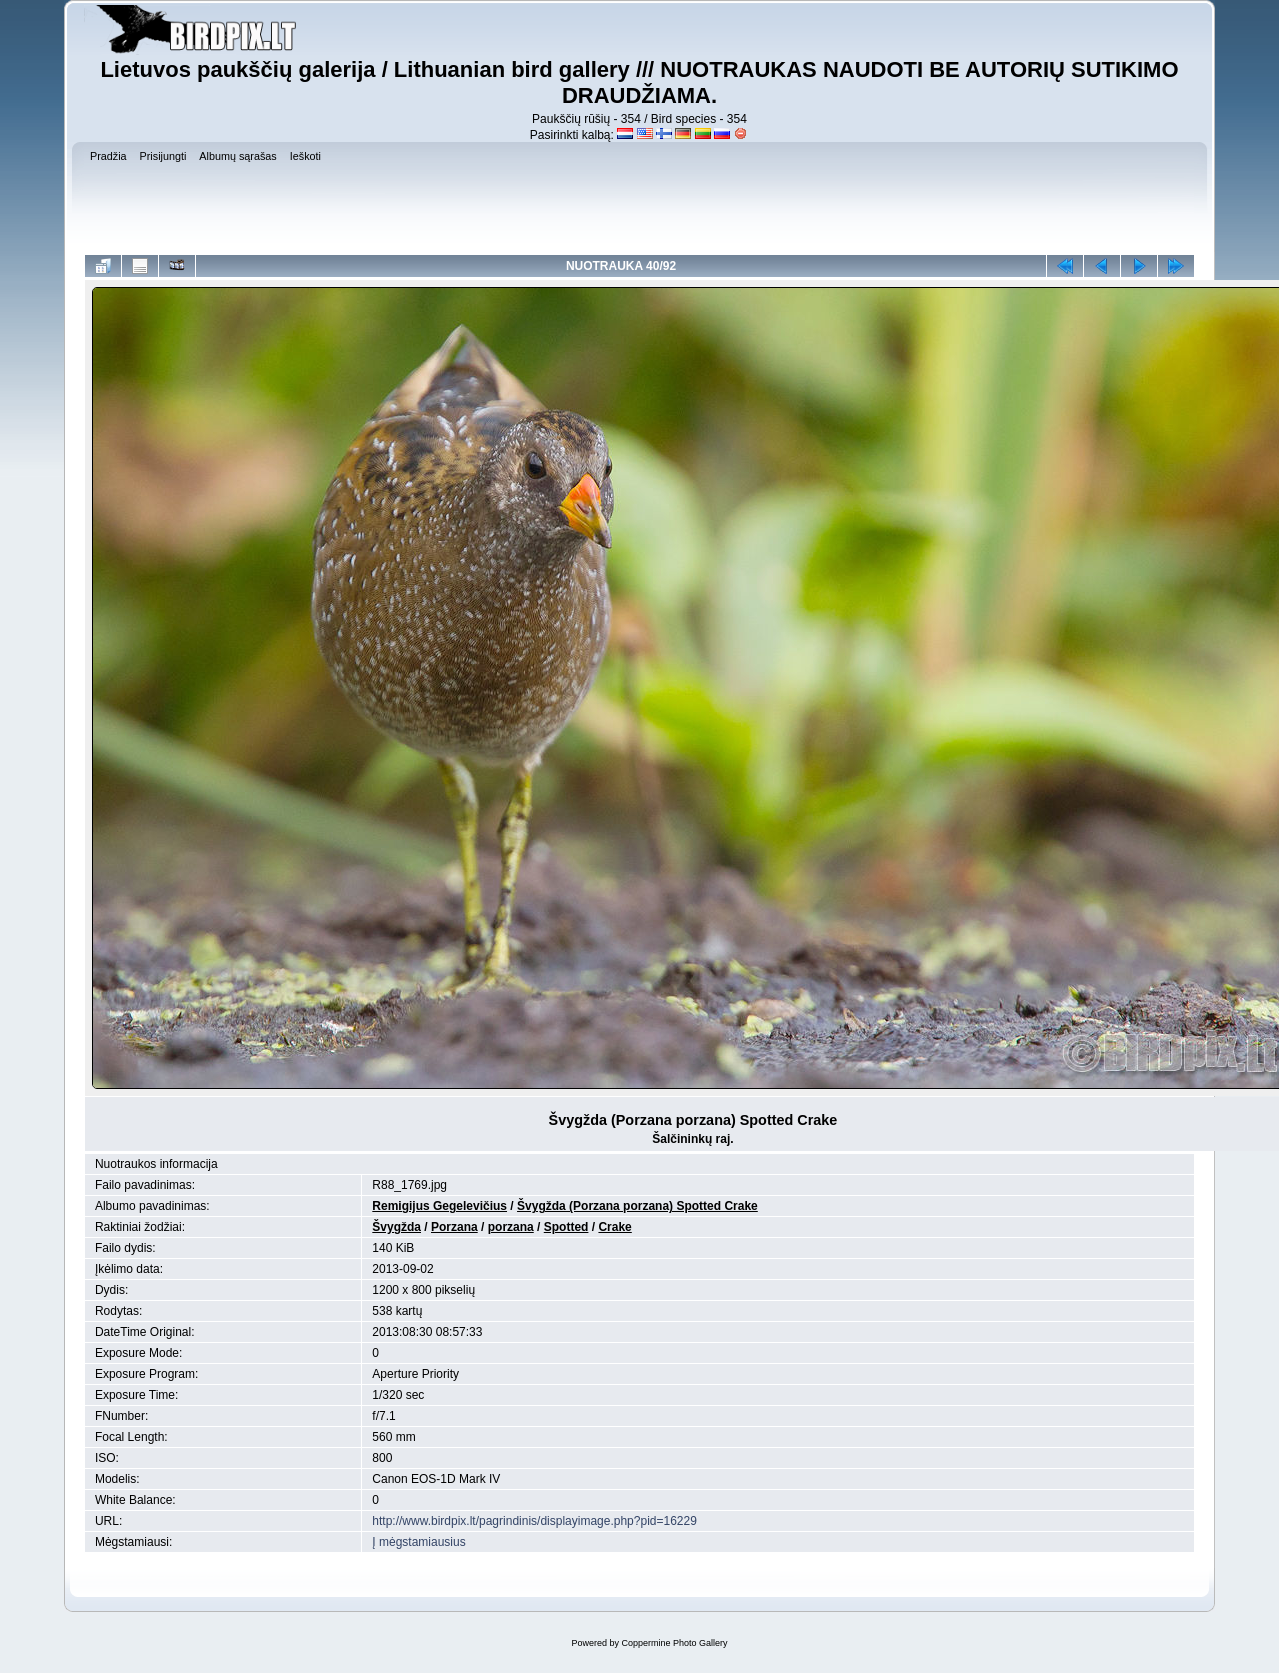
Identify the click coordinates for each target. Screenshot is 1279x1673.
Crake (614, 1227)
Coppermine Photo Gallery (674, 1643)
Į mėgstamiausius (418, 1542)
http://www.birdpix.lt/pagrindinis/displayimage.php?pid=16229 (534, 1521)
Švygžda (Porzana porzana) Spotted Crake (637, 1206)
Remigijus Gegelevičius (439, 1206)
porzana (511, 1227)
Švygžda (396, 1227)
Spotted (566, 1227)
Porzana (454, 1227)
